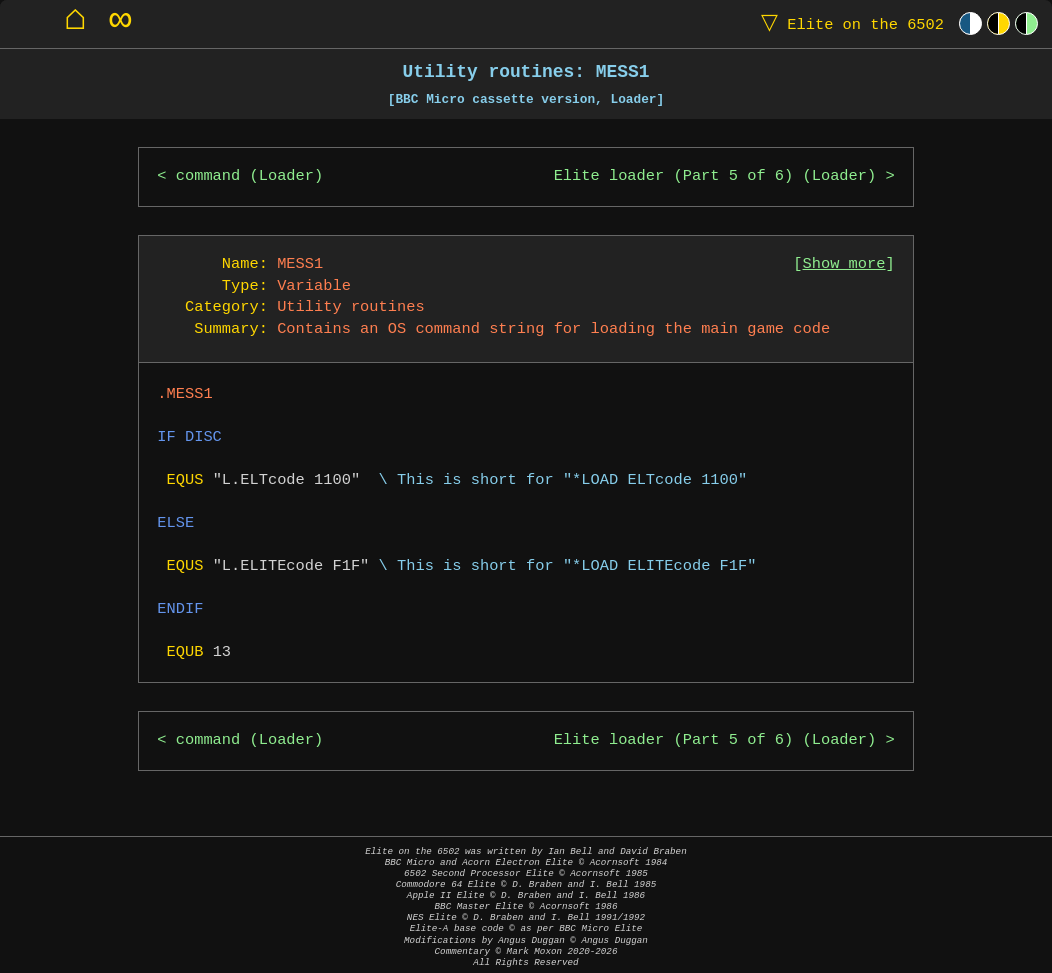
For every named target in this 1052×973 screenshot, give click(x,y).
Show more (844, 264)
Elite (848, 23)
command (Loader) (249, 176)
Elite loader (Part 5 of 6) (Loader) (715, 176)
